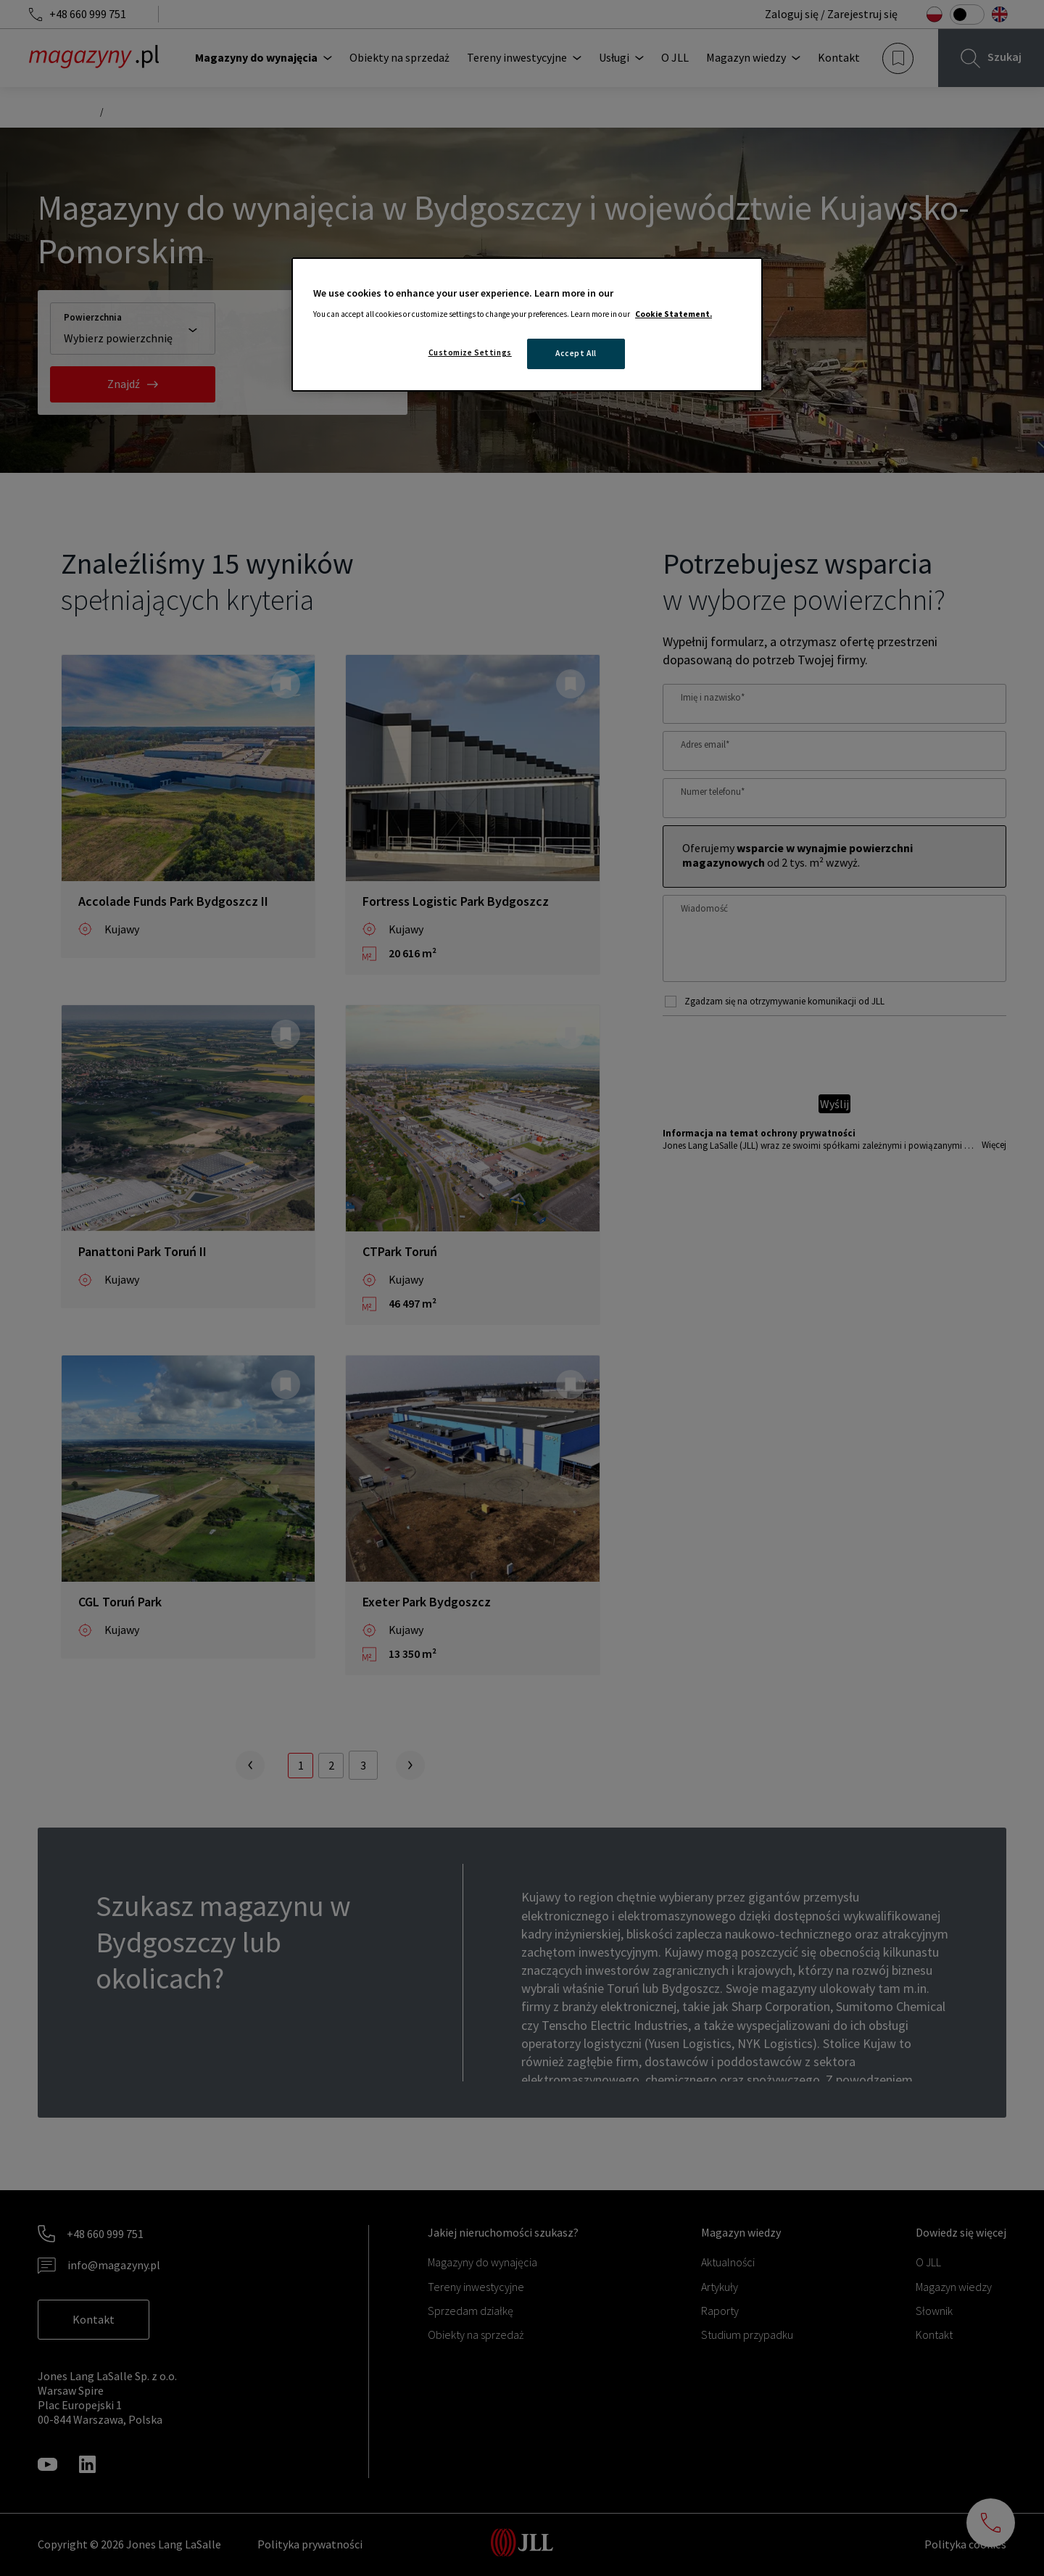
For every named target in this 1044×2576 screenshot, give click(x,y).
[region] (527, 324)
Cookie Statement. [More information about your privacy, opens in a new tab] (673, 314)
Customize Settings (470, 352)
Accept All (576, 353)
